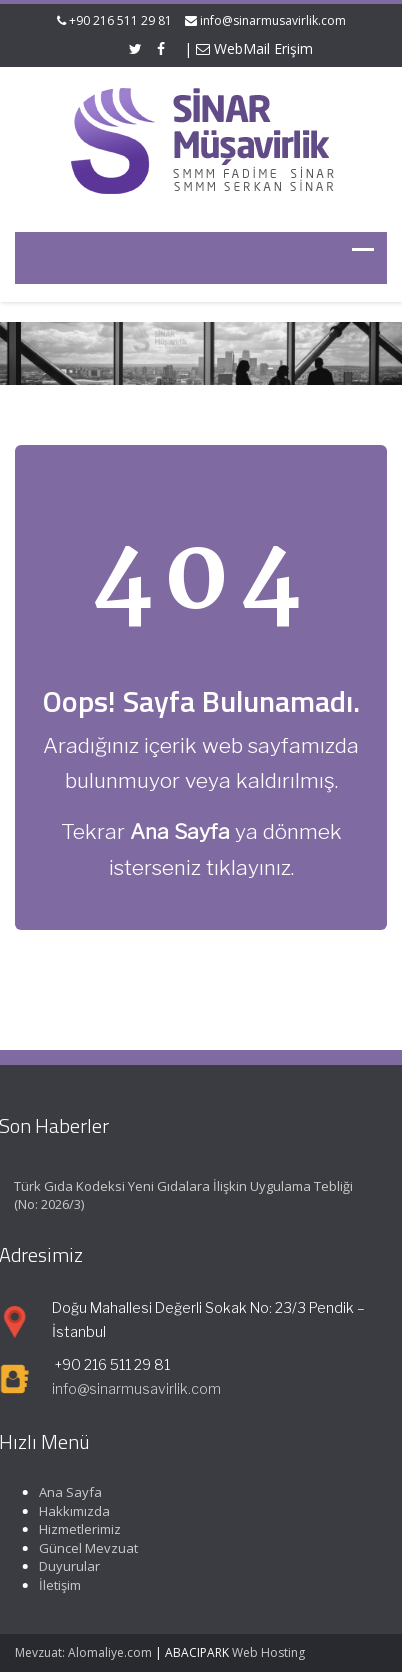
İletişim (57, 1585)
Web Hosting (268, 1652)
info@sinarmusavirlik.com (273, 20)
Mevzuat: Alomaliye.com (83, 1652)
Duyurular (66, 1566)
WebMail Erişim (254, 48)
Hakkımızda (71, 1511)
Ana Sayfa (67, 1492)
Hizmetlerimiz (77, 1529)
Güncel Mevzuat (85, 1548)
